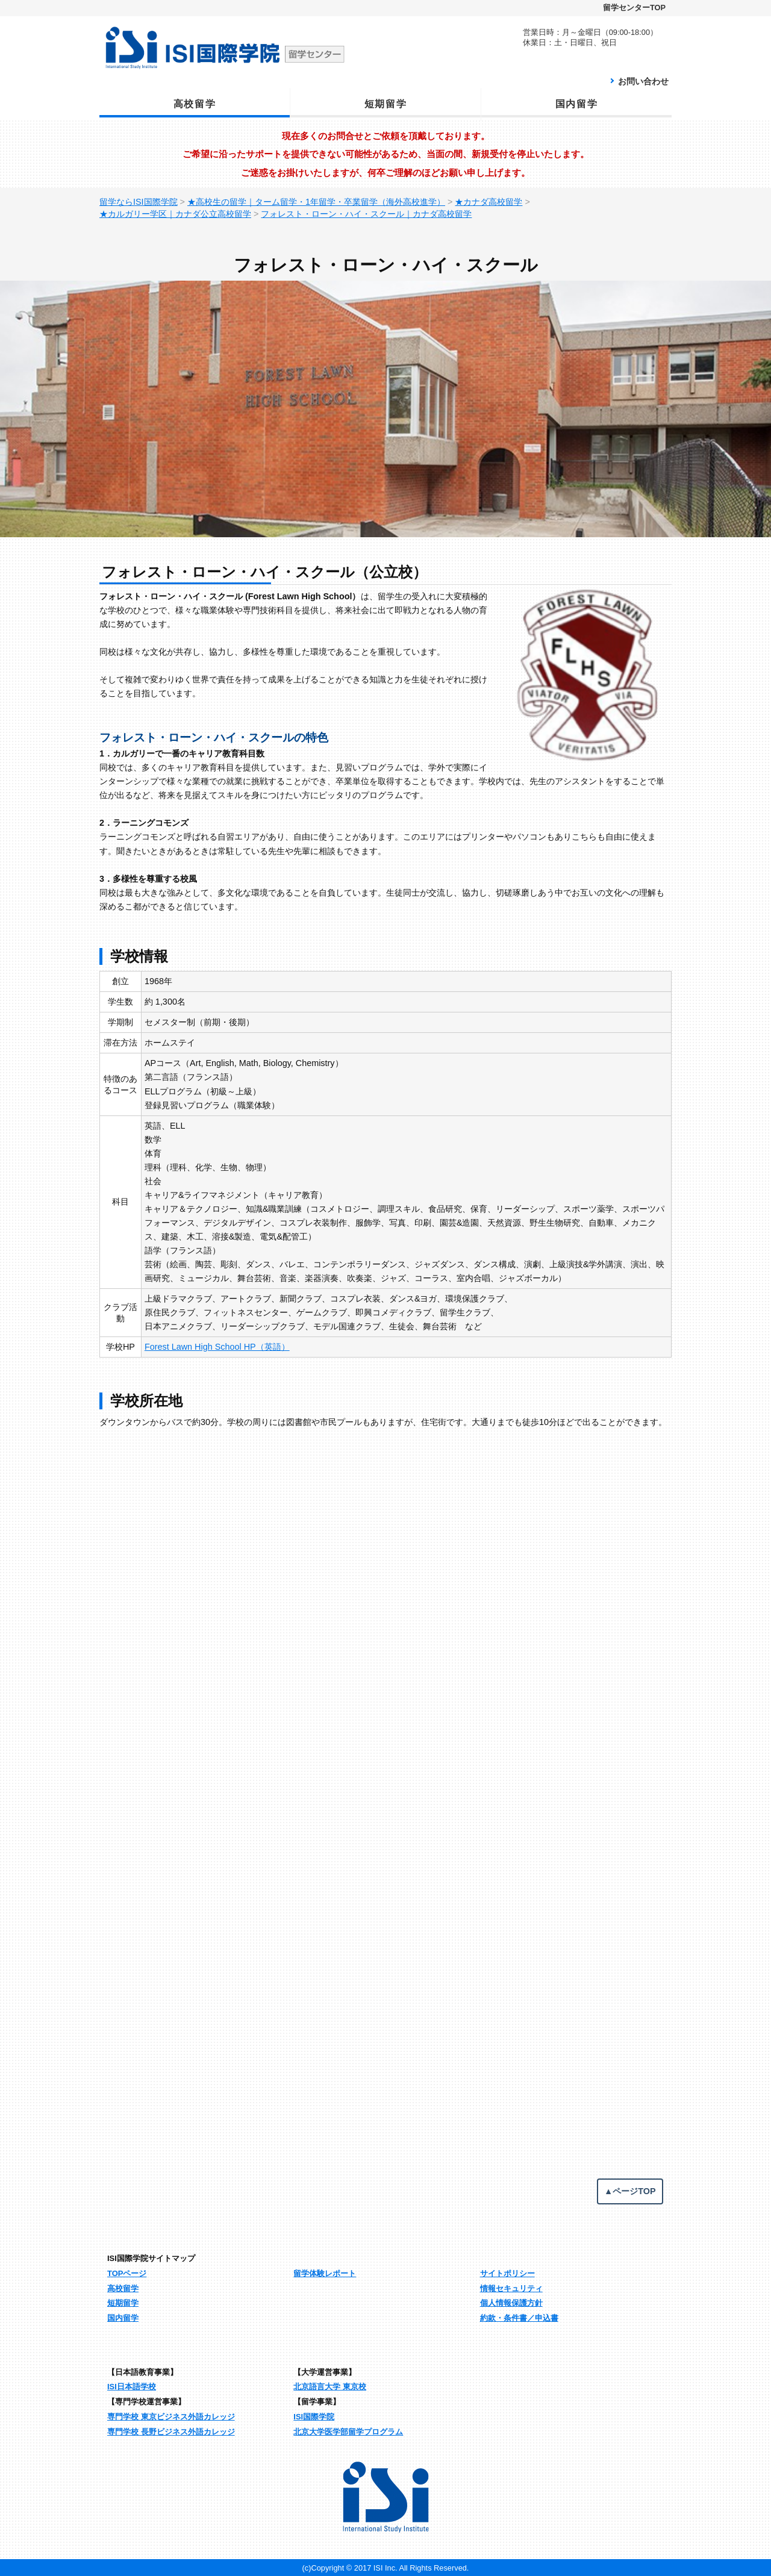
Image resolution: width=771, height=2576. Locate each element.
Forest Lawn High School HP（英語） (217, 1347)
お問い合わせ (643, 81)
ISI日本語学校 (131, 2386)
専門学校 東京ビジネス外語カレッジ (171, 2416)
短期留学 (385, 104)
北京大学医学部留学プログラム (348, 2431)
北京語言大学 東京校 (329, 2386)
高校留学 (194, 104)
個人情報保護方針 (511, 2302)
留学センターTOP (634, 7)
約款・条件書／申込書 (519, 2317)
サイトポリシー (507, 2273)
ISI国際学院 (313, 2416)
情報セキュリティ (511, 2288)
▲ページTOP (630, 2191)
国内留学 (576, 104)
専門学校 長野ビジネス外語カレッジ (171, 2431)
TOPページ (126, 2273)
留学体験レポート (324, 2273)
